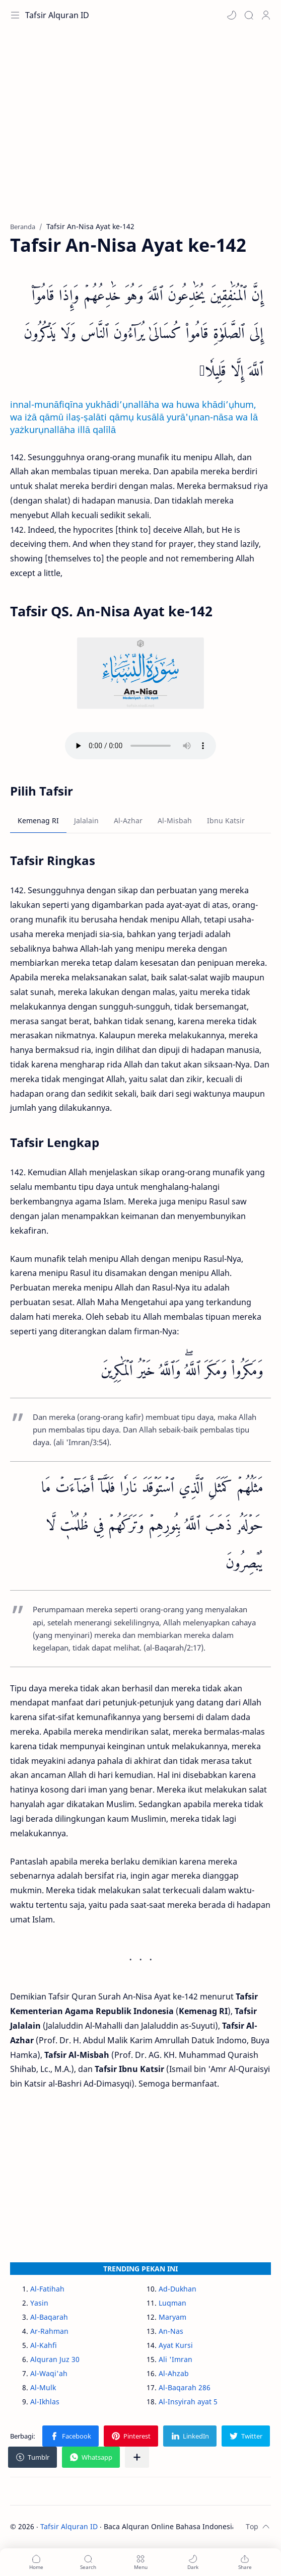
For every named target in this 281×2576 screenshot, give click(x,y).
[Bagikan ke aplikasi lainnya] (137, 2457)
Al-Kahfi (43, 2345)
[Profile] (265, 15)
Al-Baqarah (49, 2317)
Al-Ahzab (174, 2373)
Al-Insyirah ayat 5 (188, 2401)
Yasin (39, 2303)
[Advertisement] (140, 130)
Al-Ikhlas (44, 2401)
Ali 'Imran (175, 2359)
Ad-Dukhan (177, 2289)
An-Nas (171, 2331)
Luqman (172, 2303)
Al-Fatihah (47, 2289)
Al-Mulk (43, 2387)
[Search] (248, 15)
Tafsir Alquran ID (57, 15)
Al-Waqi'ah (48, 2373)
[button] (231, 15)
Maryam (172, 2317)
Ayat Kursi (176, 2345)
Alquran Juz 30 (55, 2359)
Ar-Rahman (49, 2331)
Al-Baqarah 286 (184, 2387)
